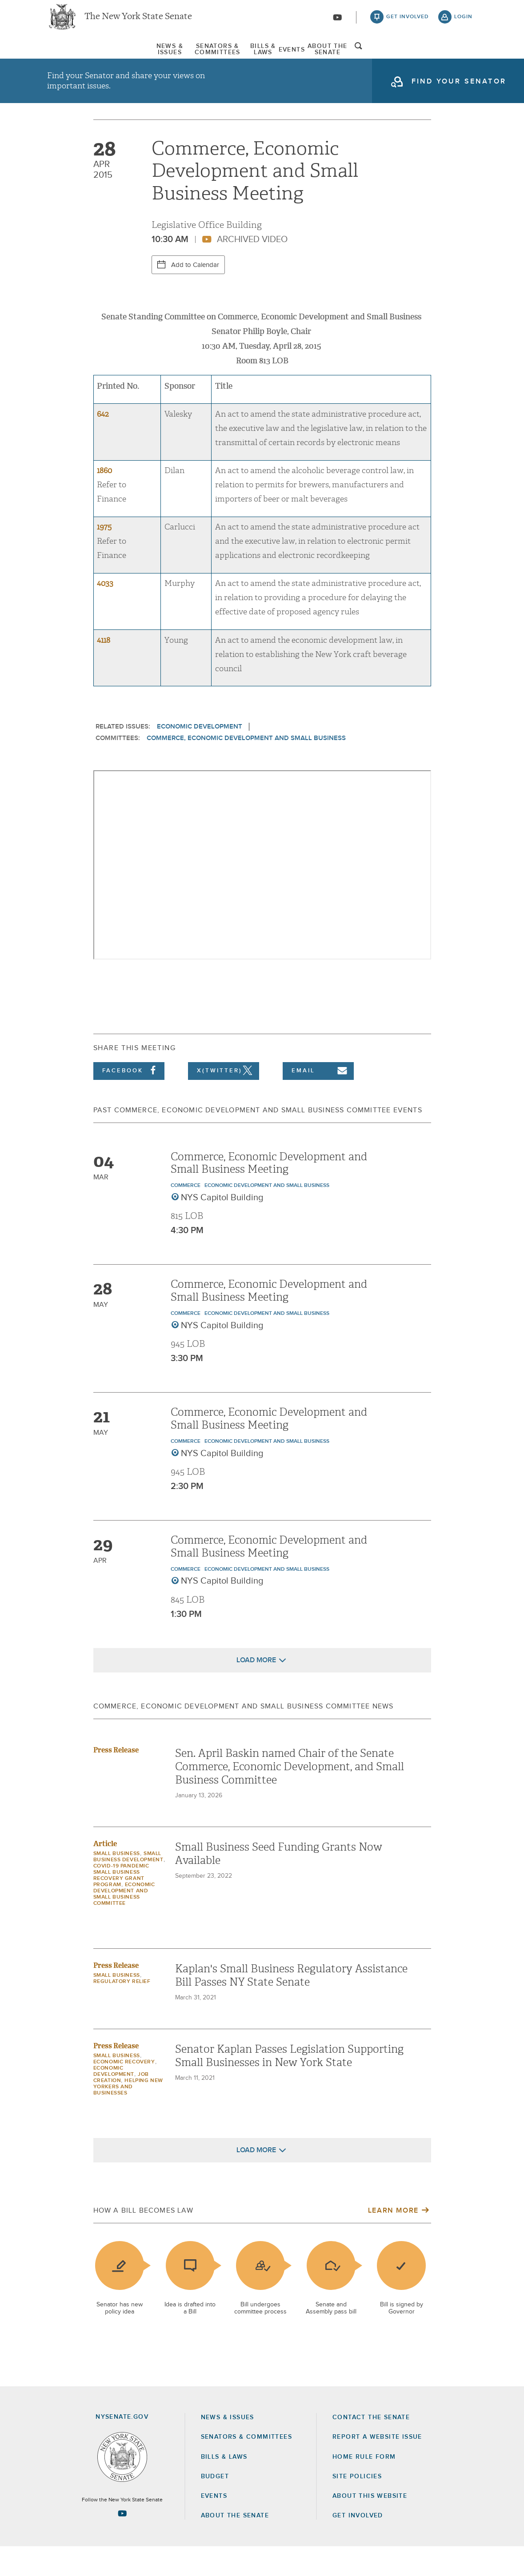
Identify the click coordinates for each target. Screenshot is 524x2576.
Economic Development (199, 755)
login (463, 22)
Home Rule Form (364, 2486)
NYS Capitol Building (222, 1226)
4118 (103, 670)
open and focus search (463, 59)
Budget (215, 2506)
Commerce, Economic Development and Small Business (246, 767)
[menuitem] (73, 57)
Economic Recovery (124, 2091)
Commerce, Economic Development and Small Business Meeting (269, 1192)
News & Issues (73, 57)
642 (102, 443)
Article (105, 1873)
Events (327, 57)
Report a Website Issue (377, 2466)
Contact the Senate (371, 2447)
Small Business (116, 1883)
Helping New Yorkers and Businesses (128, 2116)
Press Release (116, 1779)
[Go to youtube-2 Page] (122, 2542)
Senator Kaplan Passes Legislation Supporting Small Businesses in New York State (289, 2085)
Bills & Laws (265, 57)
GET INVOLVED (357, 2545)
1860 (104, 500)
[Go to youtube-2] (337, 22)
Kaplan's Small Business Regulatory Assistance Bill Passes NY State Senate (291, 2004)
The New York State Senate (138, 22)
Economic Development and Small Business (266, 1215)
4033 (105, 613)
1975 (104, 556)
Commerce (185, 1215)
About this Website (369, 2525)
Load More (256, 1689)
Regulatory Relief (122, 2011)
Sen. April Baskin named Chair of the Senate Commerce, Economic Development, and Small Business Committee (289, 1796)
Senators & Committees (171, 57)
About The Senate (400, 57)
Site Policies (357, 2506)
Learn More (393, 2239)
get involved (407, 22)
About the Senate (235, 2545)
